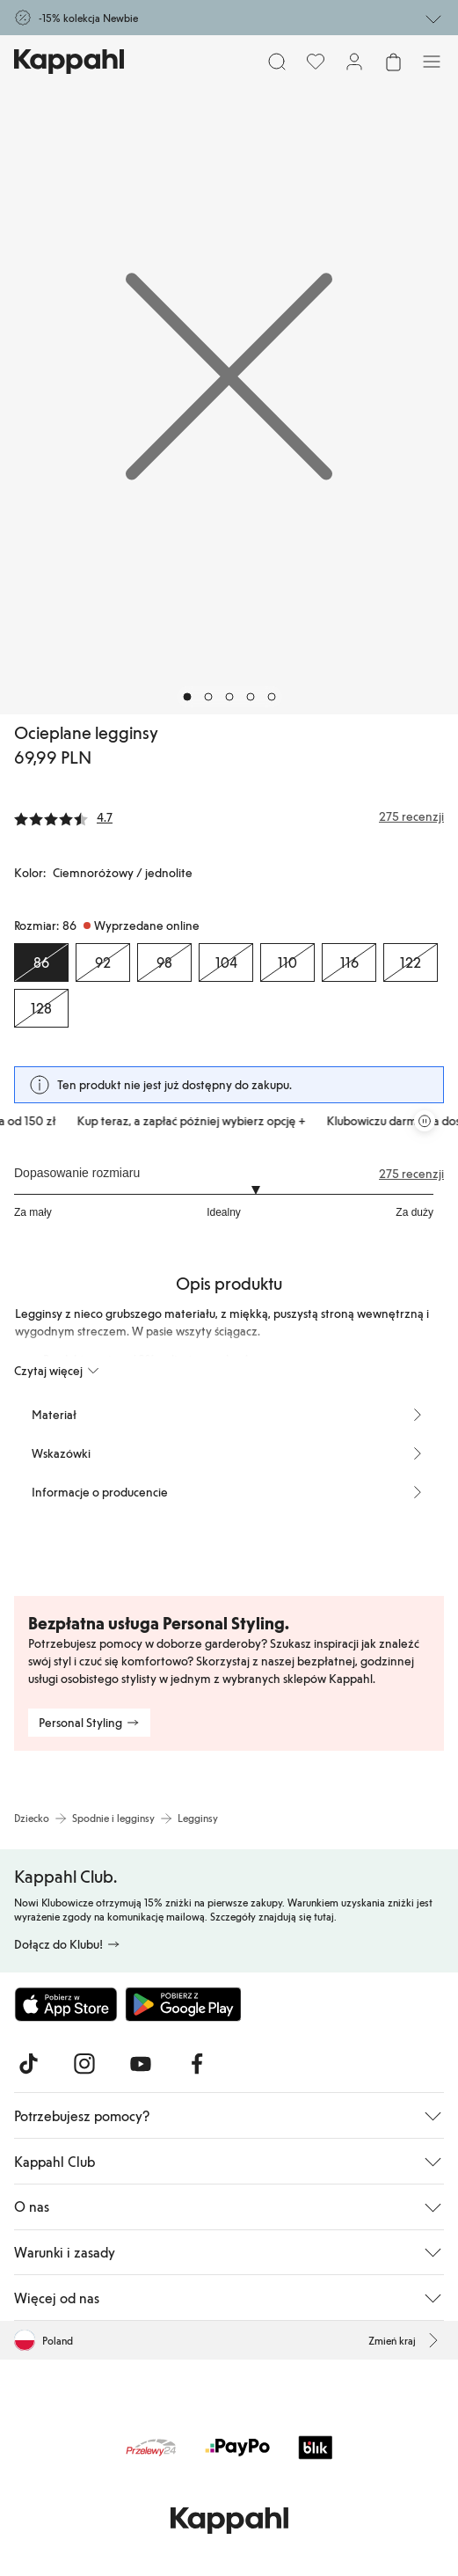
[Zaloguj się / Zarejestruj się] (354, 61)
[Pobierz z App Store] (66, 2004)
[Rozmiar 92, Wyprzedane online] (103, 962)
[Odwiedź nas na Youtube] (141, 2064)
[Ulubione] (315, 61)
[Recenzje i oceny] (229, 816)
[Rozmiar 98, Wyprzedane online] (164, 962)
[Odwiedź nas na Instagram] (84, 2064)
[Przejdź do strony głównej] (69, 61)
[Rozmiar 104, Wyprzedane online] (226, 962)
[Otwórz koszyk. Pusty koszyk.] (393, 61)
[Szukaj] (277, 61)
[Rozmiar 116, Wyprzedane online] (349, 962)
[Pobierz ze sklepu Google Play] (183, 2004)
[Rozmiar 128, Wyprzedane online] (41, 1008)
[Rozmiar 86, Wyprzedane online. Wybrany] (41, 962)
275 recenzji (411, 1174)
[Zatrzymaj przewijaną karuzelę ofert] (424, 1120)
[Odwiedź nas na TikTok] (28, 2064)
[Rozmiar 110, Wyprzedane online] (287, 962)
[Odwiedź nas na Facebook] (197, 2064)
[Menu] (431, 61)
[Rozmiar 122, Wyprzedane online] (410, 962)
